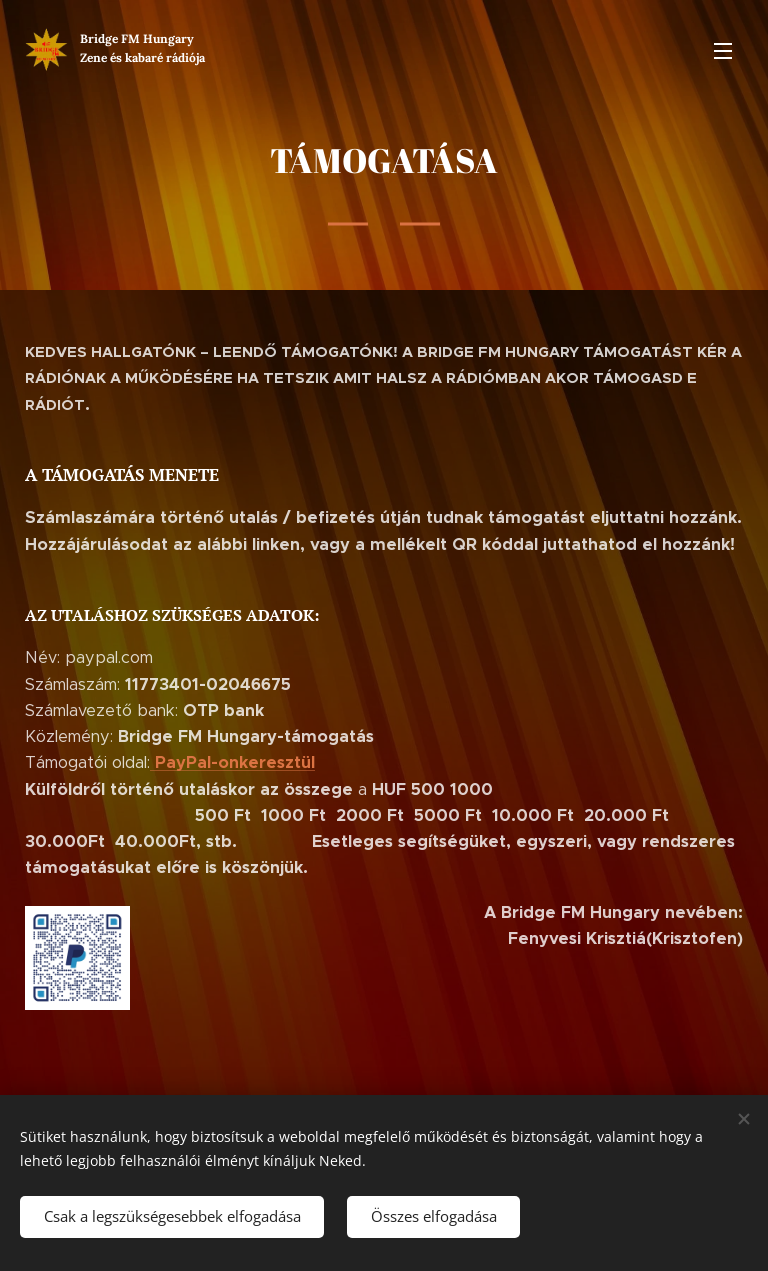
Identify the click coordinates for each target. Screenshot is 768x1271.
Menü (723, 51)
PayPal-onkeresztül (235, 762)
